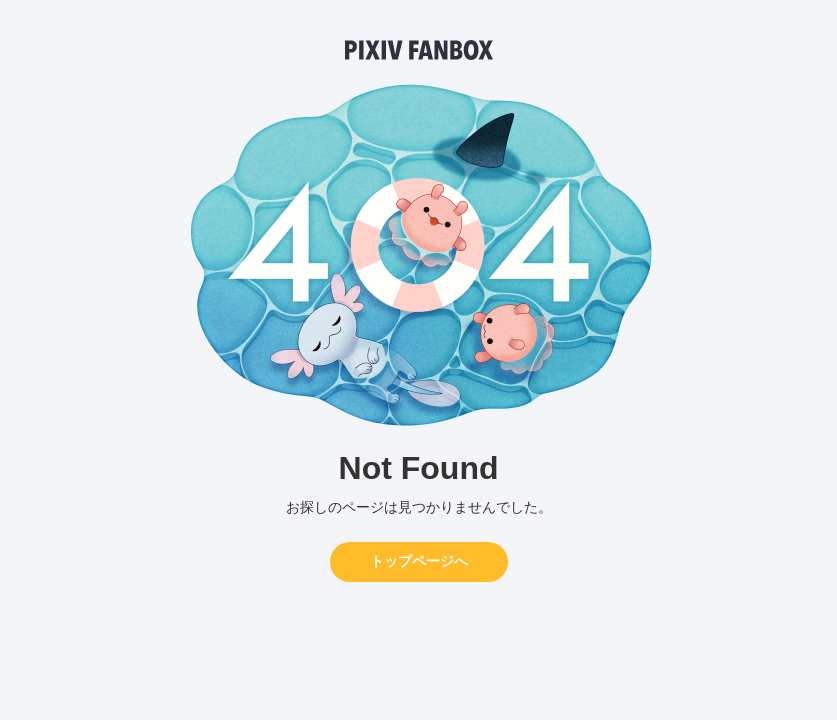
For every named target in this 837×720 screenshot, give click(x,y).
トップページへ (419, 561)
